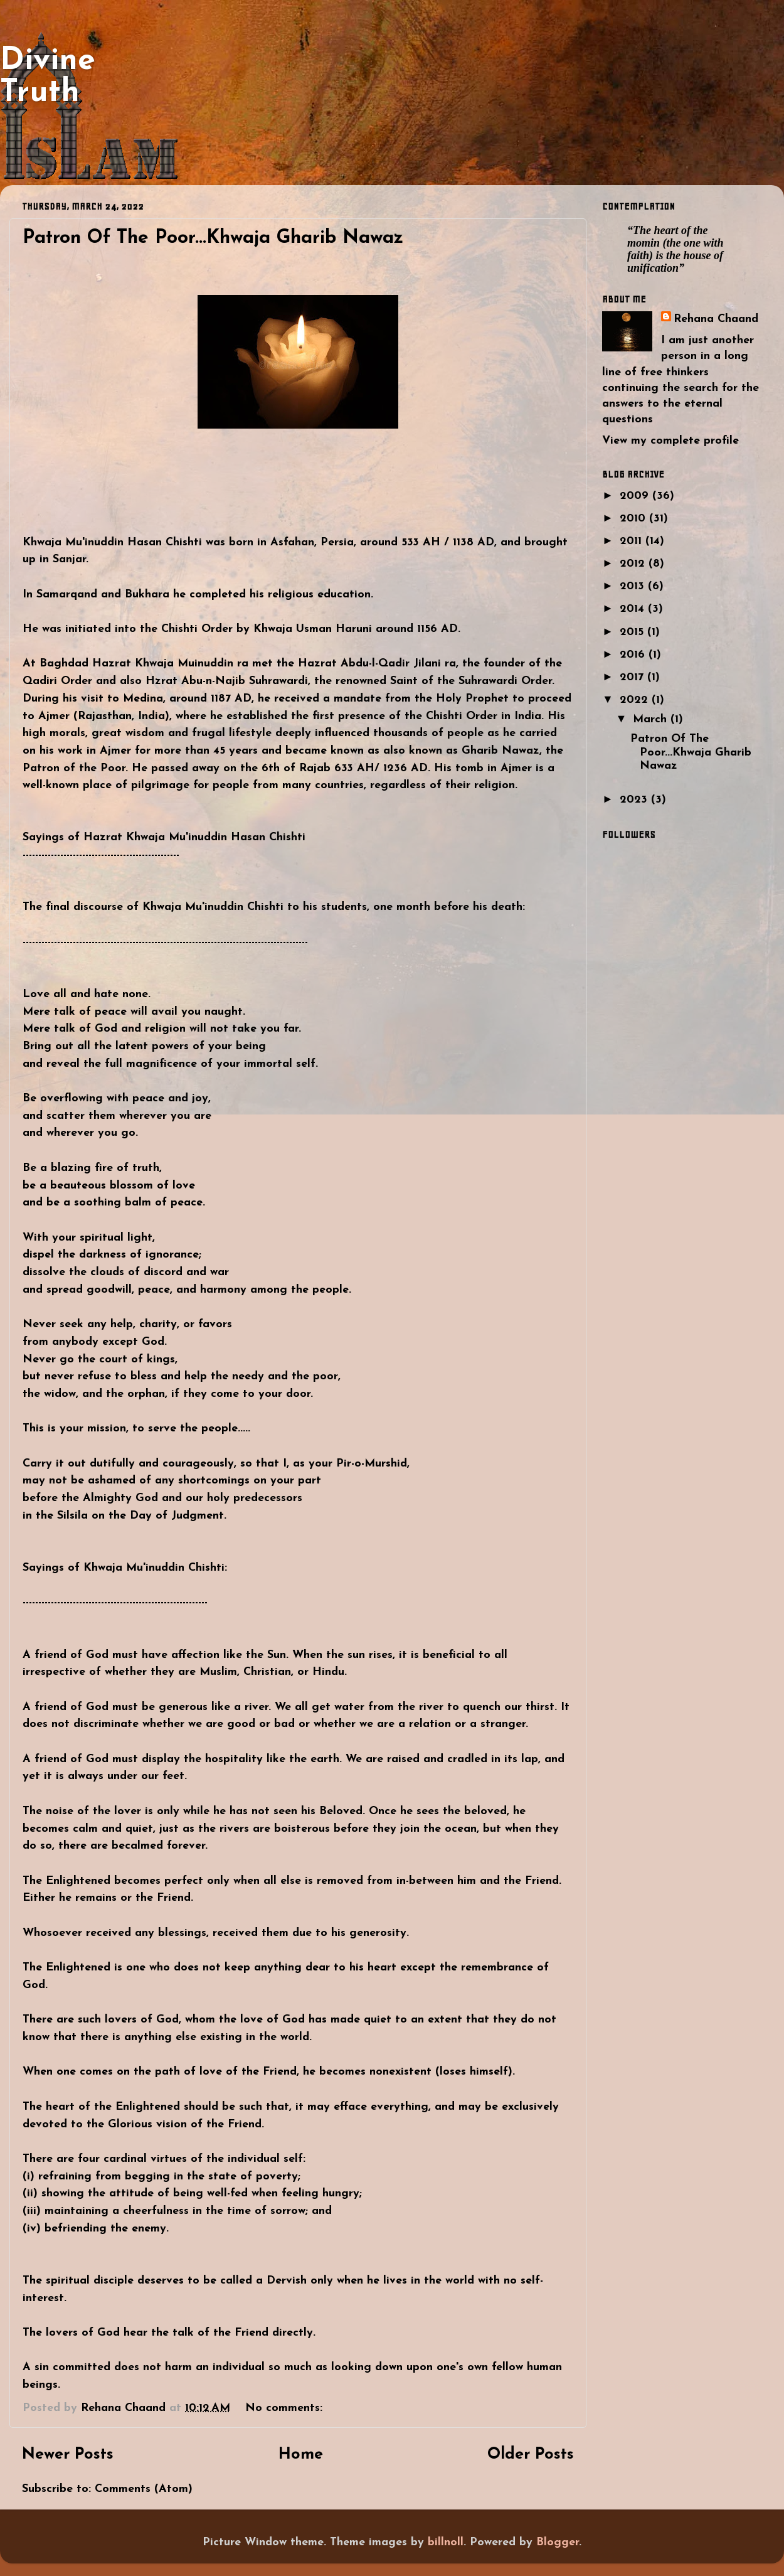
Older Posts (530, 2454)
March (651, 719)
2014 (634, 609)
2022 (636, 700)
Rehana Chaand (716, 319)
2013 (634, 586)
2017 (633, 677)
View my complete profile (670, 441)
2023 (635, 800)
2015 (633, 632)
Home (300, 2454)
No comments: (285, 2408)
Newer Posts (68, 2454)
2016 (634, 655)
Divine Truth (47, 77)
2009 (636, 496)
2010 (634, 519)
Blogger (557, 2542)
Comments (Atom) (144, 2489)
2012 (634, 564)
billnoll (446, 2542)
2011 (632, 541)
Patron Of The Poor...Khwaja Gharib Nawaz (213, 238)
